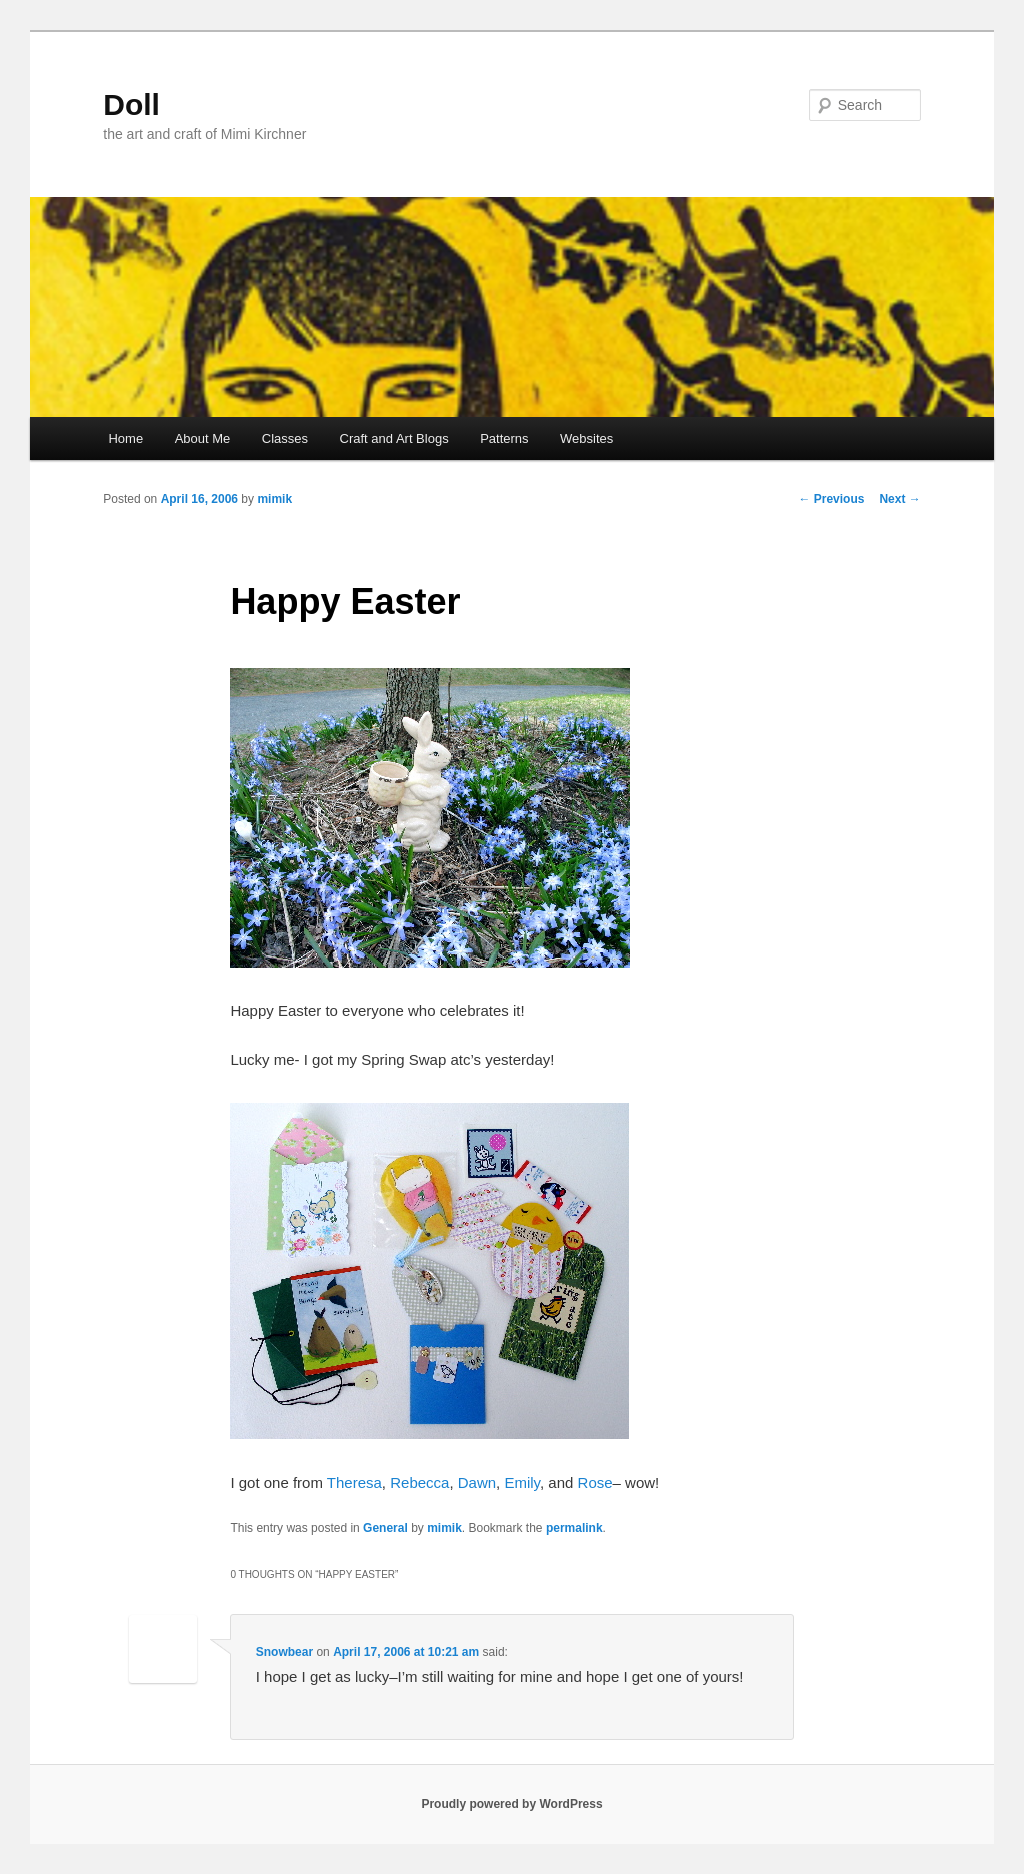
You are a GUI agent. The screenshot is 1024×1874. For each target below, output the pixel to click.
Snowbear (284, 1652)
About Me (203, 438)
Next (899, 499)
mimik (274, 499)
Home (125, 438)
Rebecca (419, 1482)
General (385, 1528)
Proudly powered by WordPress (511, 1804)
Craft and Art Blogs (394, 438)
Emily (522, 1482)
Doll (131, 104)
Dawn (477, 1482)
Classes (285, 438)
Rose (595, 1482)
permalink (574, 1528)
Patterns (504, 438)
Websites (586, 438)
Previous (831, 499)
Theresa (354, 1482)
